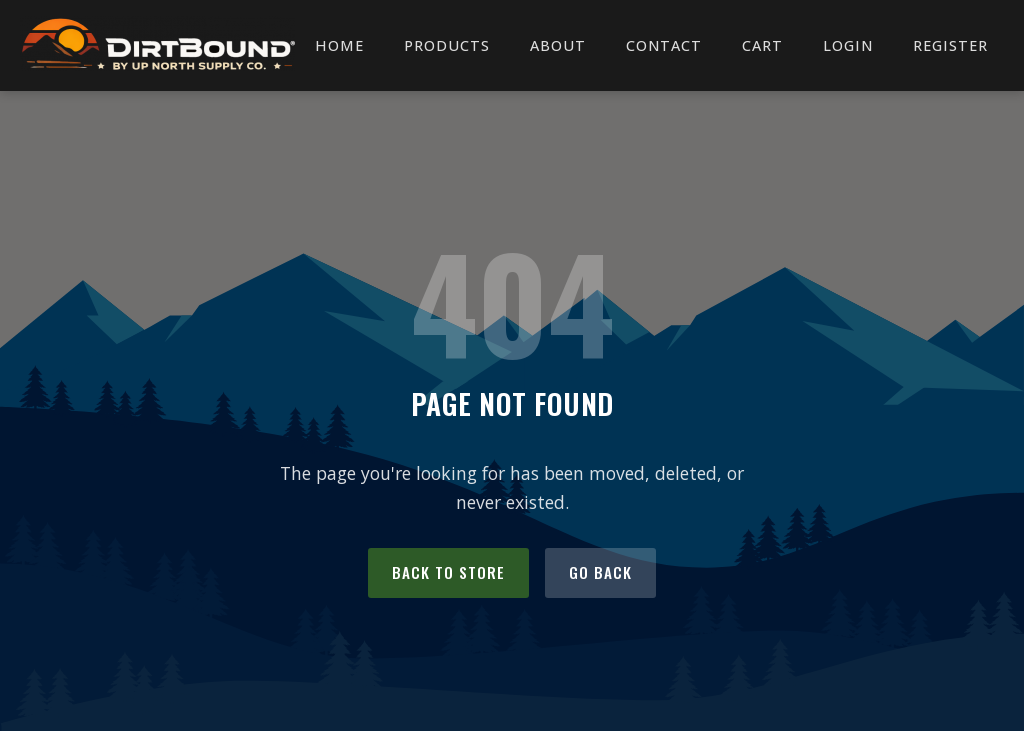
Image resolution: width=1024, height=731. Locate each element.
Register (950, 45)
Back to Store (448, 572)
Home (339, 45)
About (558, 45)
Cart (762, 45)
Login (848, 45)
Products (447, 45)
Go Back (600, 572)
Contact (664, 45)
